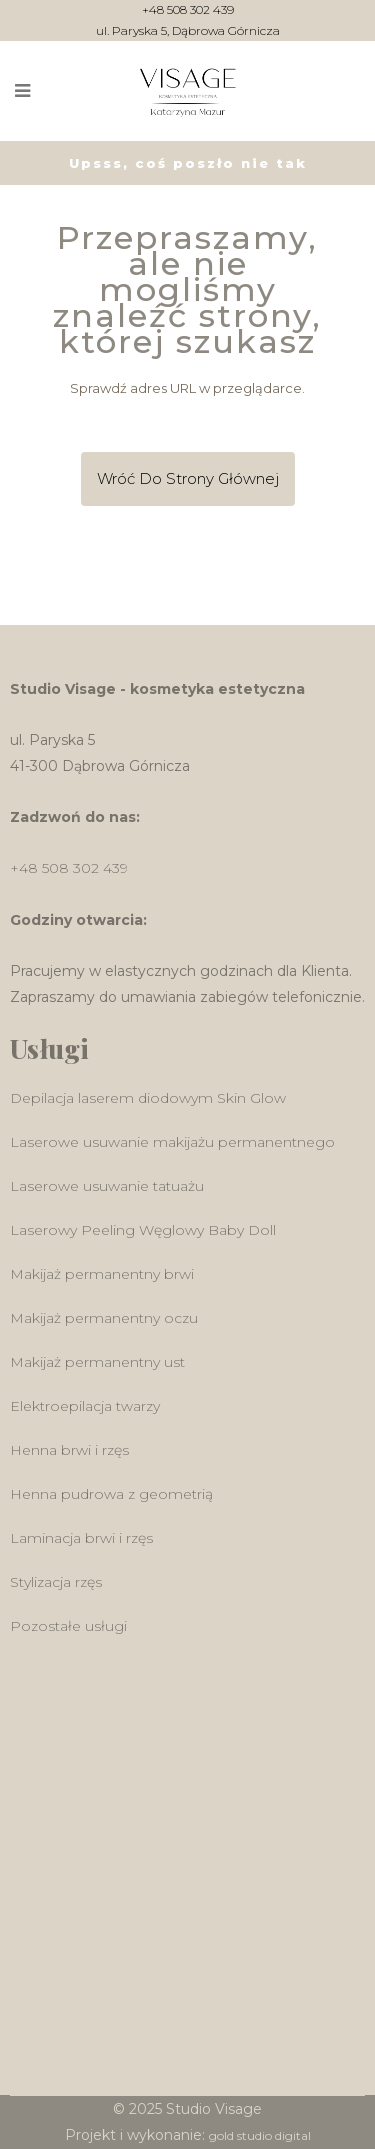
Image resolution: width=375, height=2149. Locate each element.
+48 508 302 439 (188, 10)
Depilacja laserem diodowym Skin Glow (148, 1098)
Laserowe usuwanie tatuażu (107, 1186)
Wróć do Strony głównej (188, 478)
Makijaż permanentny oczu (104, 1318)
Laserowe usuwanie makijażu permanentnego (172, 1142)
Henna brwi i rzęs (69, 1450)
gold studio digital (260, 2135)
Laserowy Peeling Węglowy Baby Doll (143, 1230)
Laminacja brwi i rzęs (81, 1538)
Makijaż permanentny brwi (102, 1274)
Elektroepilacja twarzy (85, 1406)
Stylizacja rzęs (56, 1582)
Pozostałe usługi (68, 1626)
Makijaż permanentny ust (97, 1362)
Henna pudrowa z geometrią (111, 1494)
